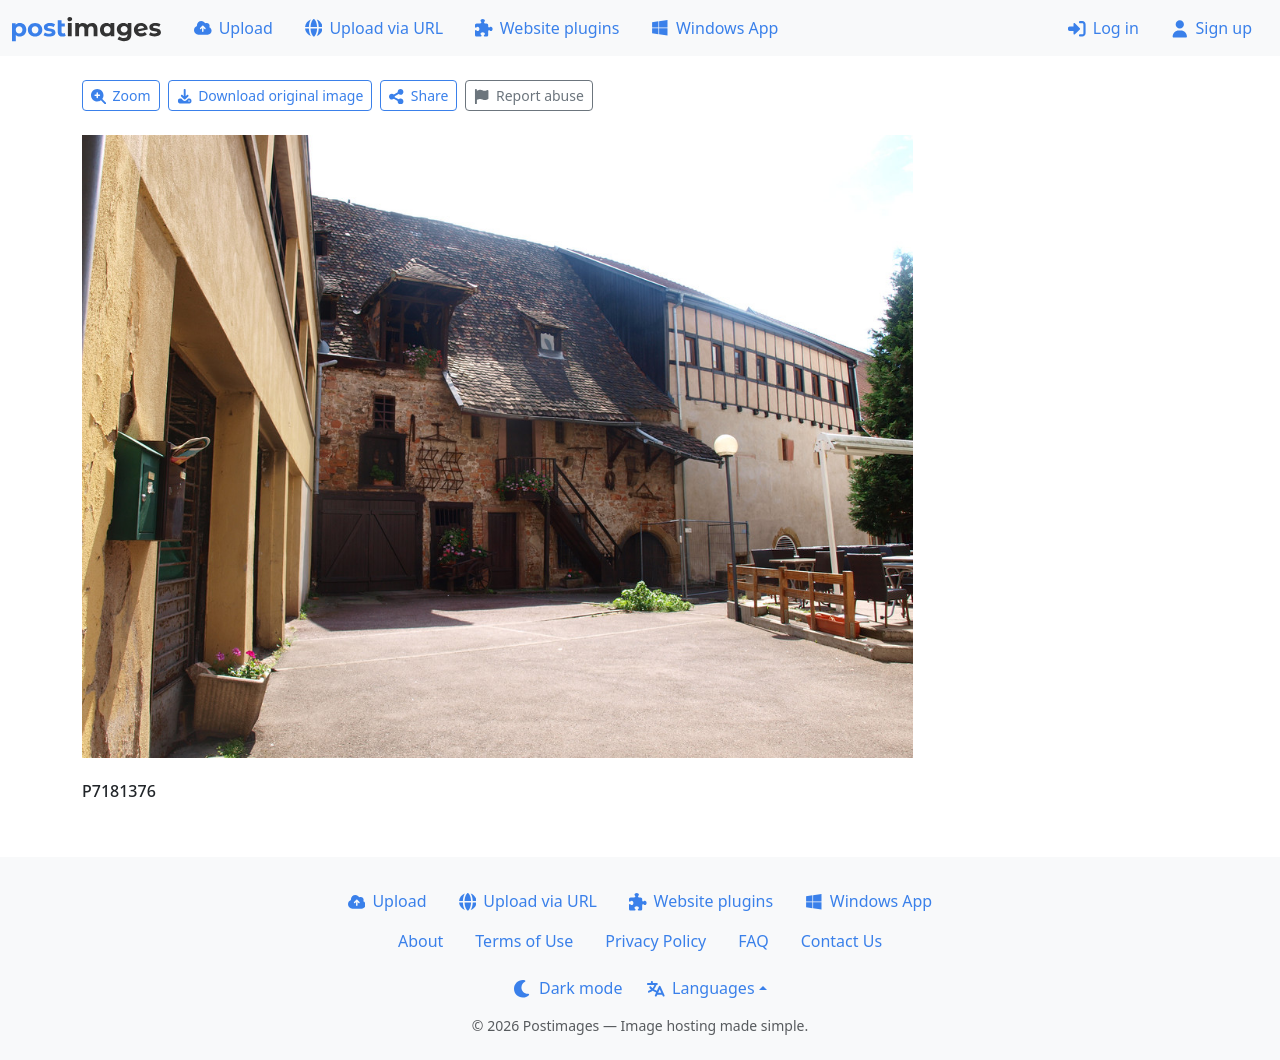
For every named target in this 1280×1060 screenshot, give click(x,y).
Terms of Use (524, 941)
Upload (233, 28)
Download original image (270, 95)
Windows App (714, 28)
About (420, 941)
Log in (1103, 28)
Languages (700, 988)
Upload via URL (374, 28)
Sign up (1211, 28)
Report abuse (528, 95)
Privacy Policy (655, 941)
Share (418, 95)
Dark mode (568, 988)
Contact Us (841, 941)
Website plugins (547, 28)
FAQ (753, 941)
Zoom (121, 95)
